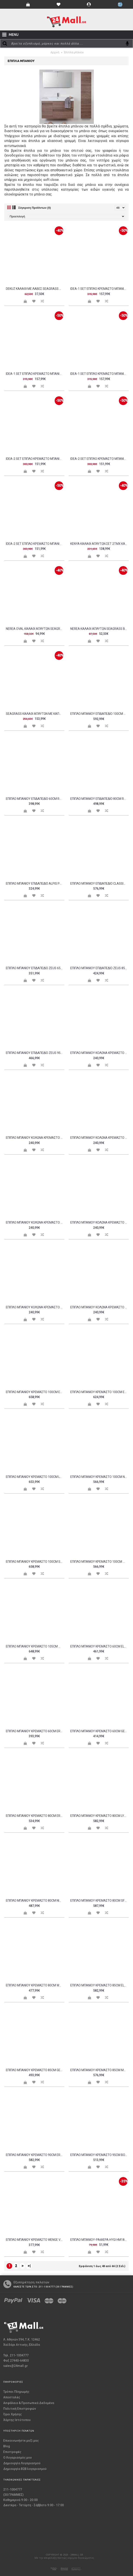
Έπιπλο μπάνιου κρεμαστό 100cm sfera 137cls (35, 1561)
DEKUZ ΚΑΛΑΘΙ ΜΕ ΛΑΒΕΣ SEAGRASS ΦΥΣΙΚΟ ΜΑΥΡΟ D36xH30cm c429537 (35, 288)
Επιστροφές (12, 2452)
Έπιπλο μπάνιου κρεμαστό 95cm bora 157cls (99, 2155)
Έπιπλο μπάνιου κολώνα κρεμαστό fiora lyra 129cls (99, 1137)
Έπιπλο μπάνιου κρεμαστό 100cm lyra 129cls (35, 1477)
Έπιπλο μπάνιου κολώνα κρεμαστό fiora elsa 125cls (99, 1053)
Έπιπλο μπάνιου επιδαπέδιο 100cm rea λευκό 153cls (99, 713)
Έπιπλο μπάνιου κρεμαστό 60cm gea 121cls (99, 1731)
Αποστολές (11, 2397)
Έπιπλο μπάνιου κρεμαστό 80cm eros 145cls (35, 1815)
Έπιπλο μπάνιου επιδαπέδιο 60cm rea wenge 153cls (35, 798)
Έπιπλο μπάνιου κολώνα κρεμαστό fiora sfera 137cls (35, 1307)
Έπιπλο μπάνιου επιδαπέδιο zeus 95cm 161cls (35, 1053)
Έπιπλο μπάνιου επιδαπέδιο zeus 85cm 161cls (99, 968)
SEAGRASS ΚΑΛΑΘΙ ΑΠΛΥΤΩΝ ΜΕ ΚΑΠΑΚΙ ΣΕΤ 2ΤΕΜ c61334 (35, 713)
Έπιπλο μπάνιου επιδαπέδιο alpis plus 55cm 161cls (35, 883)
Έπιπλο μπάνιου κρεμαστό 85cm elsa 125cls (99, 1985)
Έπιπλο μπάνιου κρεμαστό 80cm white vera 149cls (35, 1985)
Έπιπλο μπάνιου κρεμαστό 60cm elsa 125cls (99, 1646)
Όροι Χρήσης (12, 2414)
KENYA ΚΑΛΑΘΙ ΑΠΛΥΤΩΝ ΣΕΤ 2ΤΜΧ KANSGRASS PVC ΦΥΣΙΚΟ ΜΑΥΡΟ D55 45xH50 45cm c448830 (99, 543)
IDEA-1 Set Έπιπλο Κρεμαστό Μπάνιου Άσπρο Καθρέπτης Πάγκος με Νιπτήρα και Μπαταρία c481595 (35, 373)
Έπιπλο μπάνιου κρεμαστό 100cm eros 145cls (99, 1392)
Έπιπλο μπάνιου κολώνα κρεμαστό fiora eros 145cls (35, 1137)
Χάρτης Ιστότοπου (17, 2420)
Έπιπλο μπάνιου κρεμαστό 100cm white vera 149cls (99, 1561)
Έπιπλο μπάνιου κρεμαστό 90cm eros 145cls (35, 2155)
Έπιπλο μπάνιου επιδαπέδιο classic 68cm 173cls (99, 883)
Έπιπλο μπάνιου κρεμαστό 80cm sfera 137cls (99, 1900)
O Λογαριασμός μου (17, 2457)
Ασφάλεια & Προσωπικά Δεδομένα (28, 2403)
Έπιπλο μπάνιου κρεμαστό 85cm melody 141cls (99, 2070)
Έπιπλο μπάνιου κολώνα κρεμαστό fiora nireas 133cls (99, 1222)
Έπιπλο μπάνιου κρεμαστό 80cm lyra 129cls (99, 1815)
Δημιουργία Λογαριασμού (21, 2463)
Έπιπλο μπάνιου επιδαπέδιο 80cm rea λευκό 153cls (99, 798)
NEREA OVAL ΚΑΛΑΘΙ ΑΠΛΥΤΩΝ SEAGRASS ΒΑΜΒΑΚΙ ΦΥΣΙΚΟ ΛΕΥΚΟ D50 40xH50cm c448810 (35, 628)
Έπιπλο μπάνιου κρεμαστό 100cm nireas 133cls (99, 1477)
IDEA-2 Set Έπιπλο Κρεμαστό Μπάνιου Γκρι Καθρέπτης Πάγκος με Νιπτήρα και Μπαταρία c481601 (35, 543)
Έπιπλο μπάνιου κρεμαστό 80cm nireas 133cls (35, 1900)
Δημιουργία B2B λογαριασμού (25, 2469)
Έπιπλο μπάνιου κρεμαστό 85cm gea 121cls (35, 2070)
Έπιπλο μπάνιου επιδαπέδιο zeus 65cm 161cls (35, 968)
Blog (6, 2446)
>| (29, 2266)
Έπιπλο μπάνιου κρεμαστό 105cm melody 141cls (35, 1646)
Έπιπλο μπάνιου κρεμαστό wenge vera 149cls (35, 2239)
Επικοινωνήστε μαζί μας (21, 2440)
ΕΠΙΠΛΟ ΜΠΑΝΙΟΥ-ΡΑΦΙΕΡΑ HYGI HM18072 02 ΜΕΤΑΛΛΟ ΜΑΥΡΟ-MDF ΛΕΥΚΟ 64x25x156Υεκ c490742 (99, 2239)
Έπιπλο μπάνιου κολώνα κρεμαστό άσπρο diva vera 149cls (99, 1307)
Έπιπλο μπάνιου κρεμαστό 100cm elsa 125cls (35, 1392)
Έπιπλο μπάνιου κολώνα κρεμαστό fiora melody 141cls (35, 1222)
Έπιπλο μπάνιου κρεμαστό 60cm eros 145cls (35, 1731)
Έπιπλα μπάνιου (74, 52)
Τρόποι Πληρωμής (16, 2391)
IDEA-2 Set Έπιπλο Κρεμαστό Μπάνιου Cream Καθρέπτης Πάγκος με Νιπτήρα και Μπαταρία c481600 (35, 458)
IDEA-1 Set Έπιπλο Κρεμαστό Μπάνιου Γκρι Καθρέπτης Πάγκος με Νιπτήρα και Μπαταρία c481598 (99, 373)
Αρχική (55, 52)
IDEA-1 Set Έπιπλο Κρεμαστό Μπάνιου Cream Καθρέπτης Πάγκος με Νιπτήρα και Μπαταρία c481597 (99, 288)
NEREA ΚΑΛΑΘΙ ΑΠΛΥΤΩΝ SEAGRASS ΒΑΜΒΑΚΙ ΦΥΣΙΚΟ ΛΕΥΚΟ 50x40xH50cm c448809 (99, 628)
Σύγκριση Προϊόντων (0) (34, 207)
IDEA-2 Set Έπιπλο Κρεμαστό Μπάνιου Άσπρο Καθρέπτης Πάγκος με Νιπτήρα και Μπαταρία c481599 (99, 458)
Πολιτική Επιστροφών (19, 2408)
